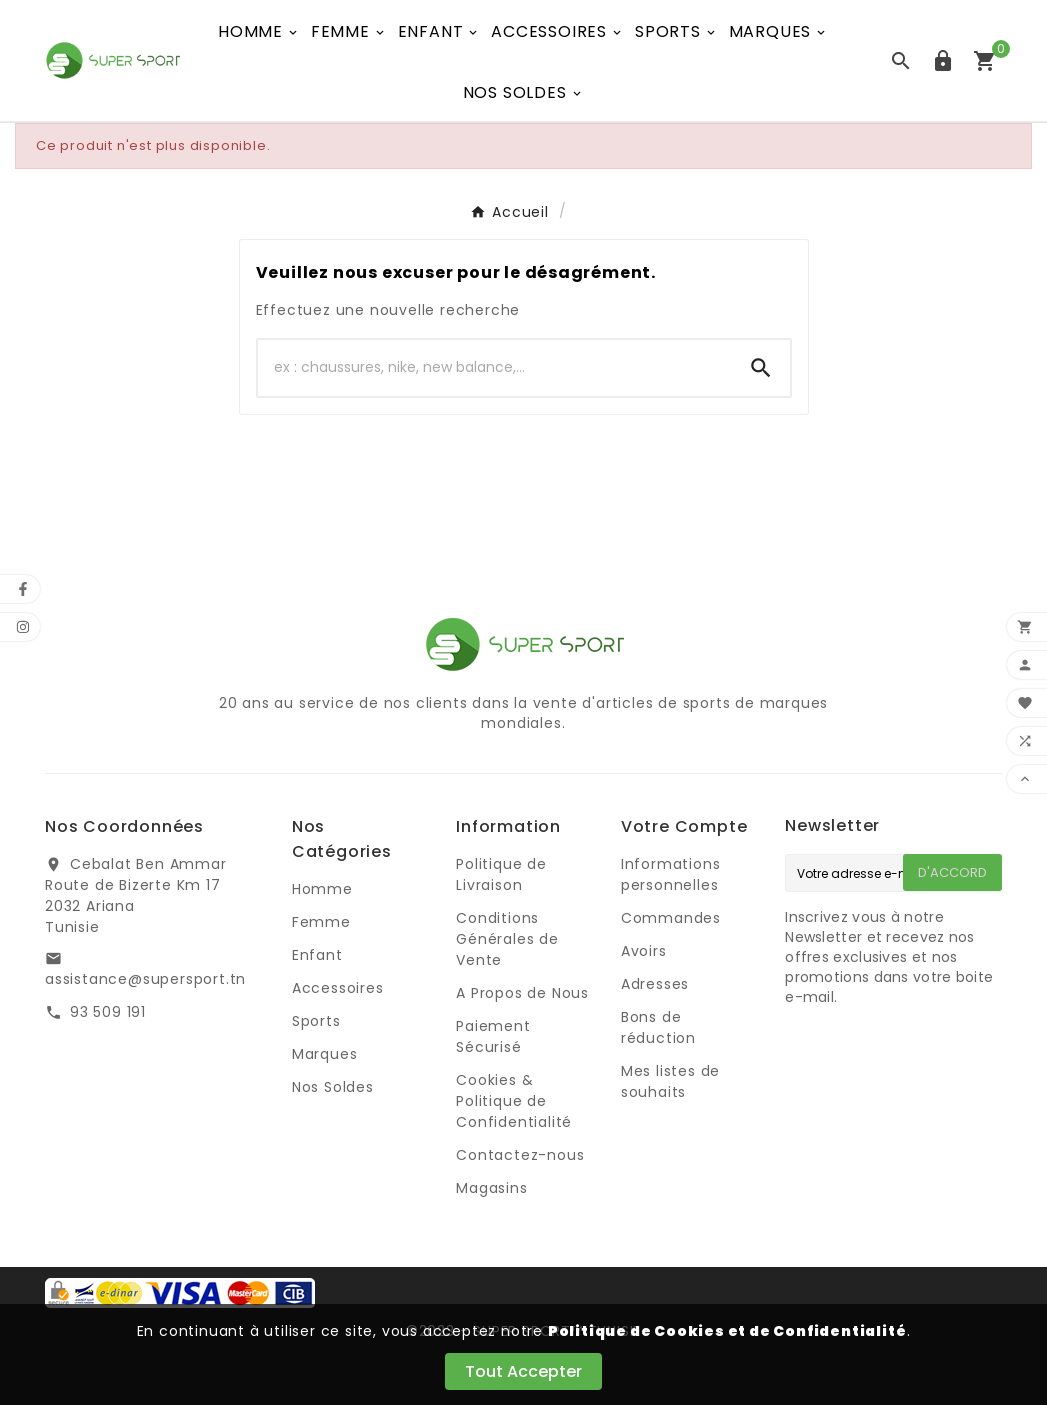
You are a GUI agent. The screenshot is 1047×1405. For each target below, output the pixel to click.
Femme (321, 922)
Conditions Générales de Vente (507, 939)
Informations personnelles (671, 874)
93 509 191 (108, 1012)
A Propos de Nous (522, 993)
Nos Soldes (333, 1087)
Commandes (671, 918)
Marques (325, 1054)
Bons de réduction (658, 1027)
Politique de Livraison (501, 874)
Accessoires (338, 988)
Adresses (655, 984)
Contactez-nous (520, 1155)
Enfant (317, 955)
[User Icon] (943, 61)
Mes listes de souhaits (670, 1081)
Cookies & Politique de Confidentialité (514, 1101)
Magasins (491, 1188)
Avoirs (644, 951)
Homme (322, 889)
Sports (316, 1021)
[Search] (761, 368)
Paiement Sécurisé (493, 1036)
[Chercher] (495, 368)
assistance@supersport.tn (145, 979)
